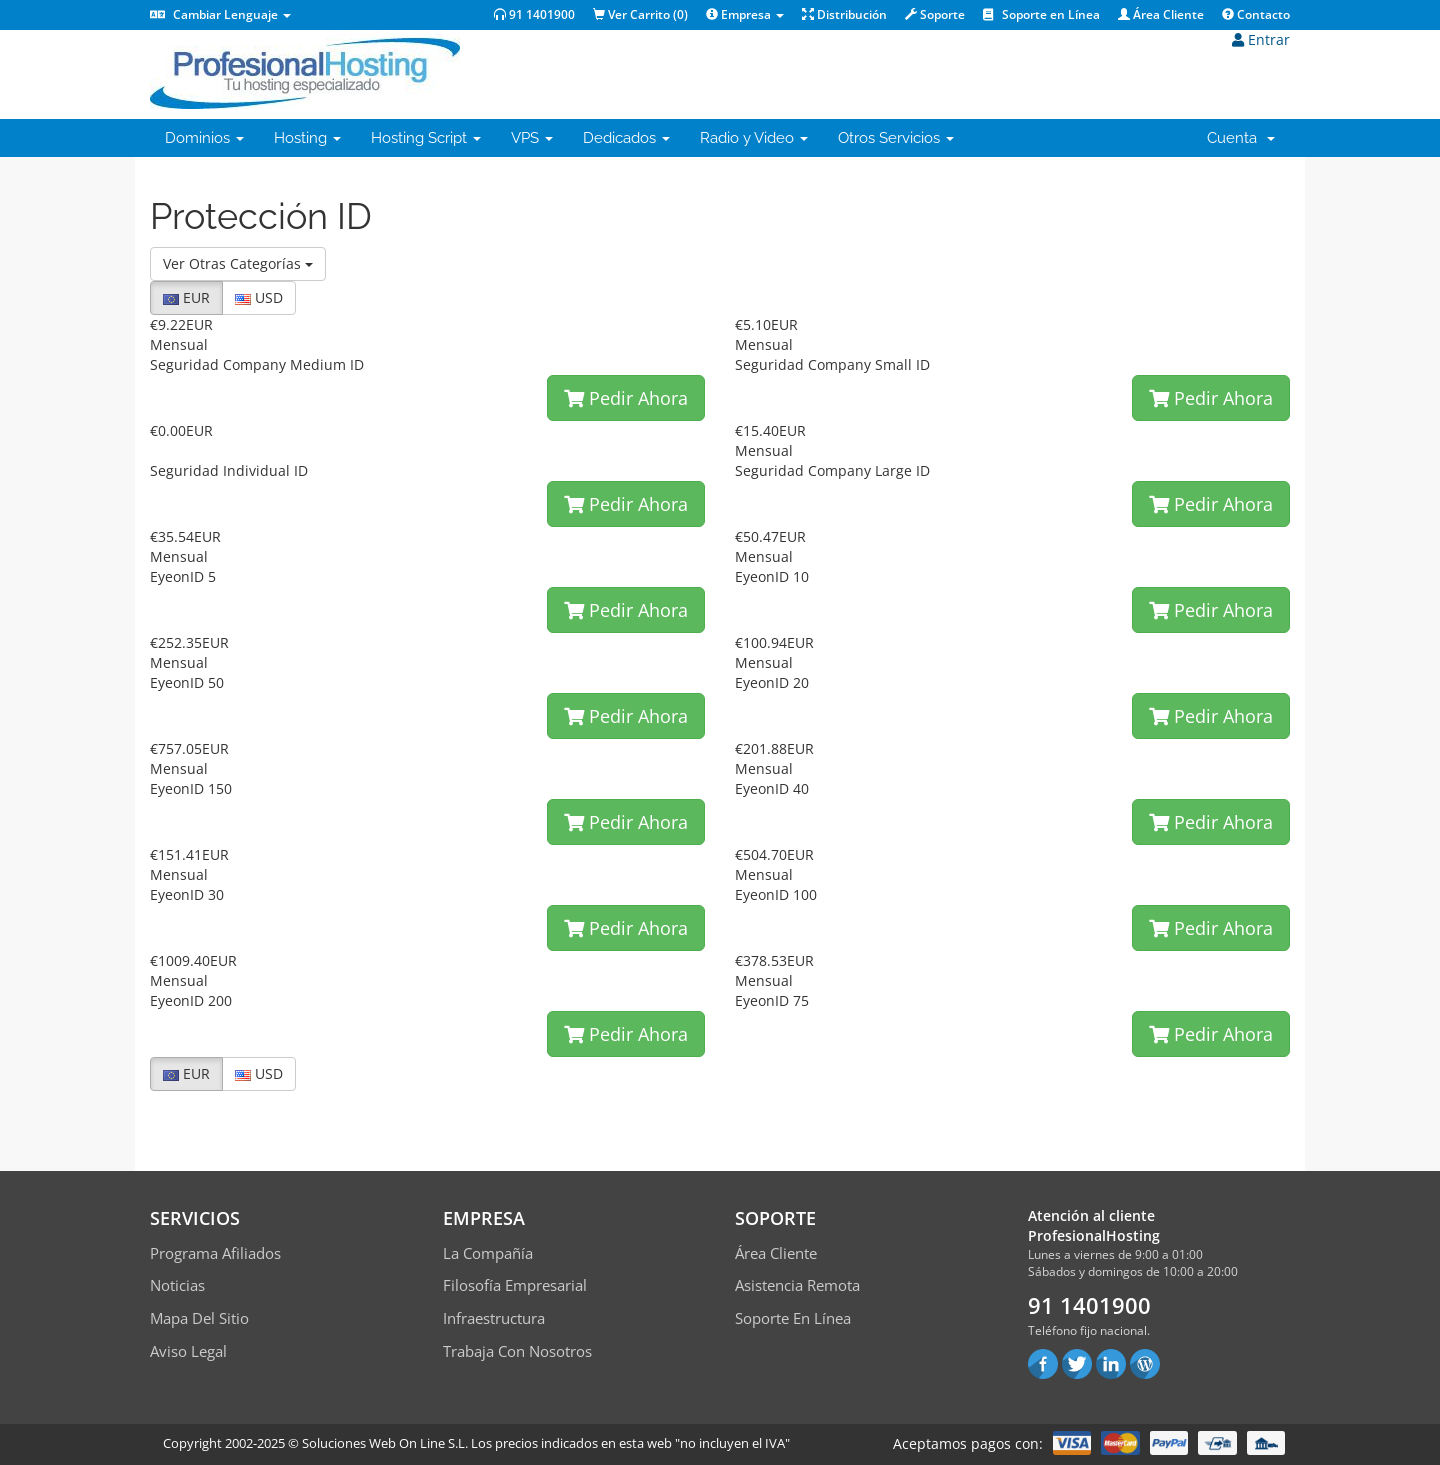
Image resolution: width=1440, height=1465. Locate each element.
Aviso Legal (188, 1351)
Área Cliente (1161, 14)
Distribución (844, 14)
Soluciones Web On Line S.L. (385, 1443)
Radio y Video (754, 138)
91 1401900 (534, 14)
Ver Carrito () (640, 14)
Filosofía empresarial (515, 1285)
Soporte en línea (793, 1318)
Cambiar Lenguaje (220, 14)
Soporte (935, 14)
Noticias (177, 1285)
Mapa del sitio (199, 1318)
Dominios (204, 138)
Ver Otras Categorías (238, 263)
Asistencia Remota (797, 1285)
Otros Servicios (896, 138)
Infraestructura (494, 1318)
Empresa (745, 14)
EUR (186, 297)
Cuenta (1241, 138)
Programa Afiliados (215, 1253)
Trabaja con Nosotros (517, 1351)
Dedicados (626, 138)
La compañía (488, 1253)
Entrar (1261, 39)
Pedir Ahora (626, 398)
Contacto (1256, 14)
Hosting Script (426, 138)
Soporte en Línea (1041, 14)
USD (259, 297)
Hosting (307, 138)
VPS (532, 138)
